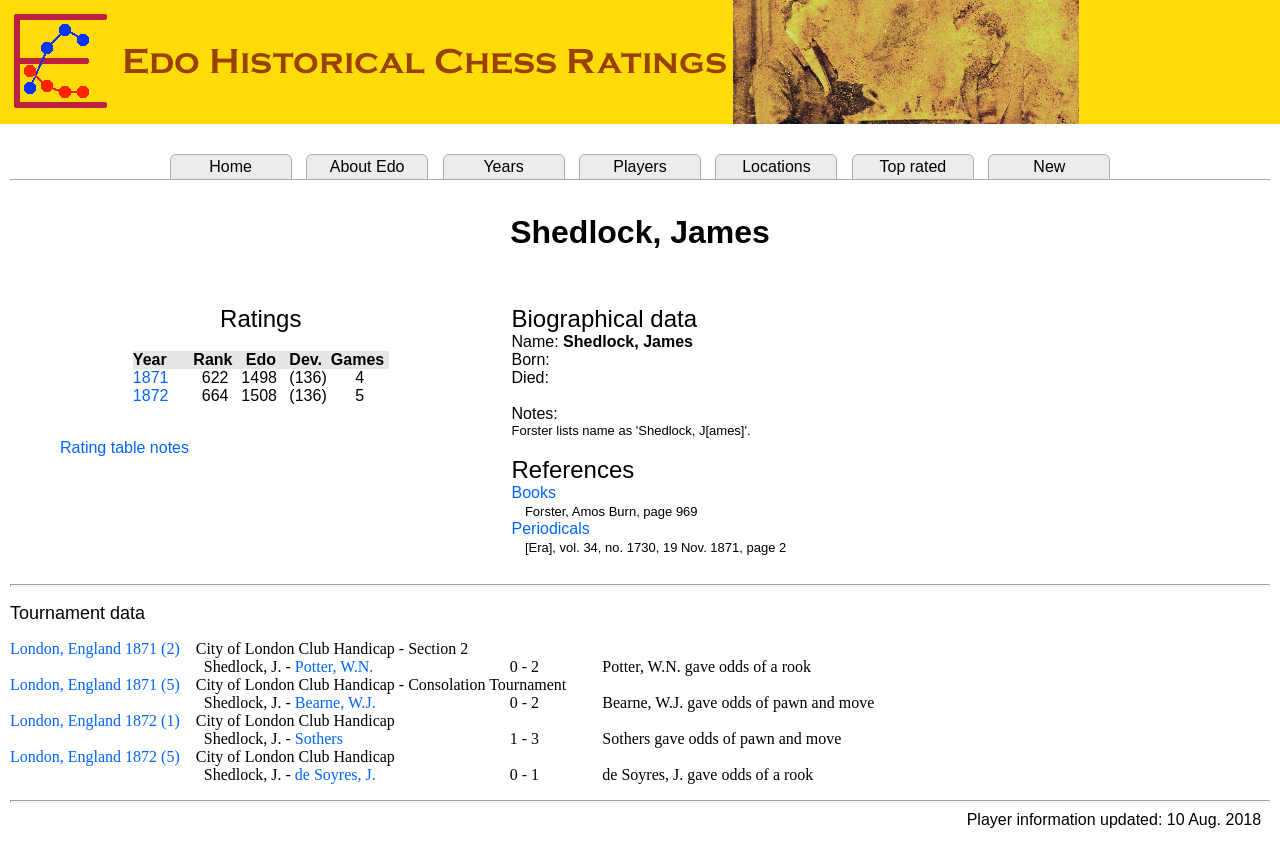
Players (639, 166)
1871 (151, 377)
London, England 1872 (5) (95, 756)
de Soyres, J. (335, 774)
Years (503, 166)
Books (534, 492)
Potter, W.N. (334, 666)
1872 (151, 395)
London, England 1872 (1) (95, 720)
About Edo (367, 166)
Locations (776, 166)
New (1049, 166)
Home (230, 166)
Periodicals (551, 528)
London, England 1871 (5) (95, 684)
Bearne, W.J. (335, 702)
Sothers (319, 738)
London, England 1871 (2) (95, 648)
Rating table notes (124, 447)
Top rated (913, 166)
